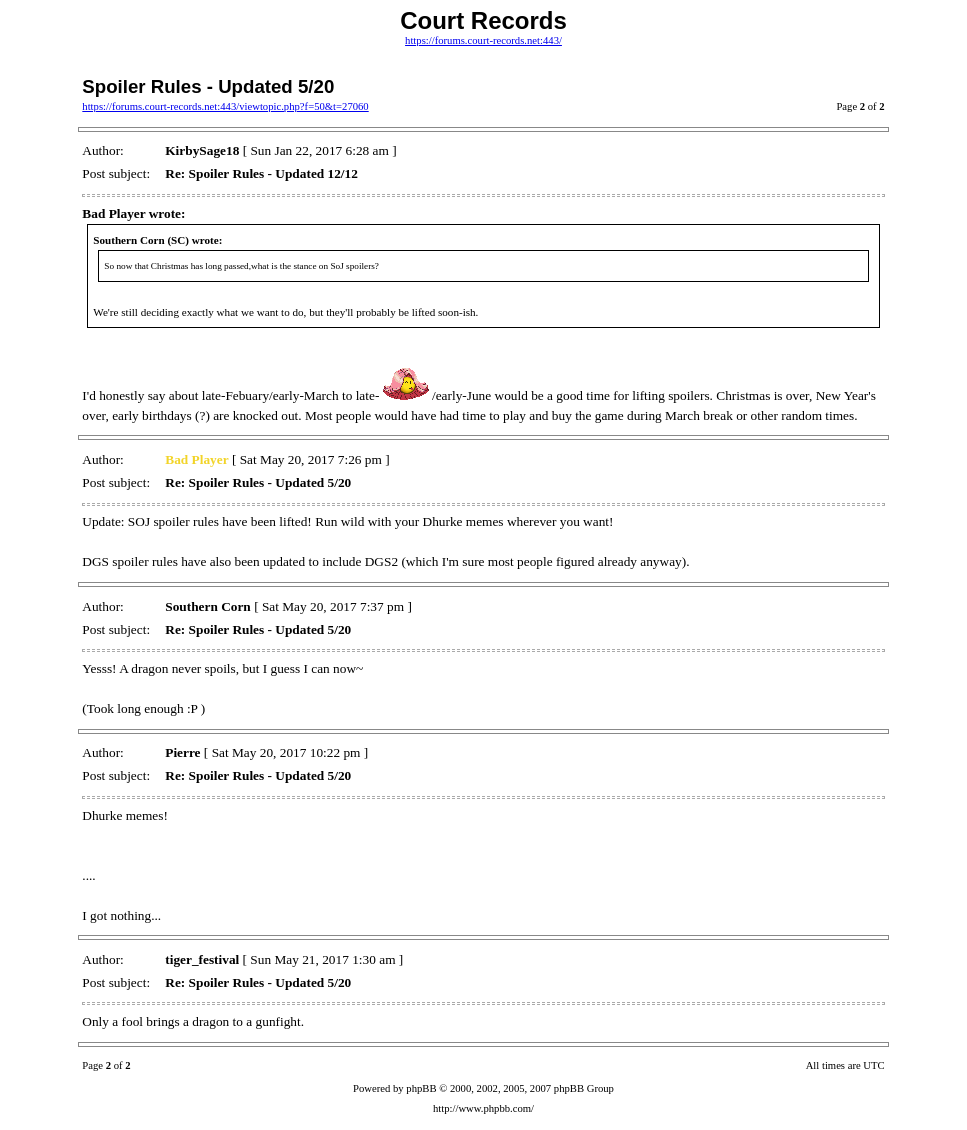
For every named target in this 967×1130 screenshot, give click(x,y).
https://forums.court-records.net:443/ (483, 40)
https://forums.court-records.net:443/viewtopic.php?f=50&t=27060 (225, 106)
